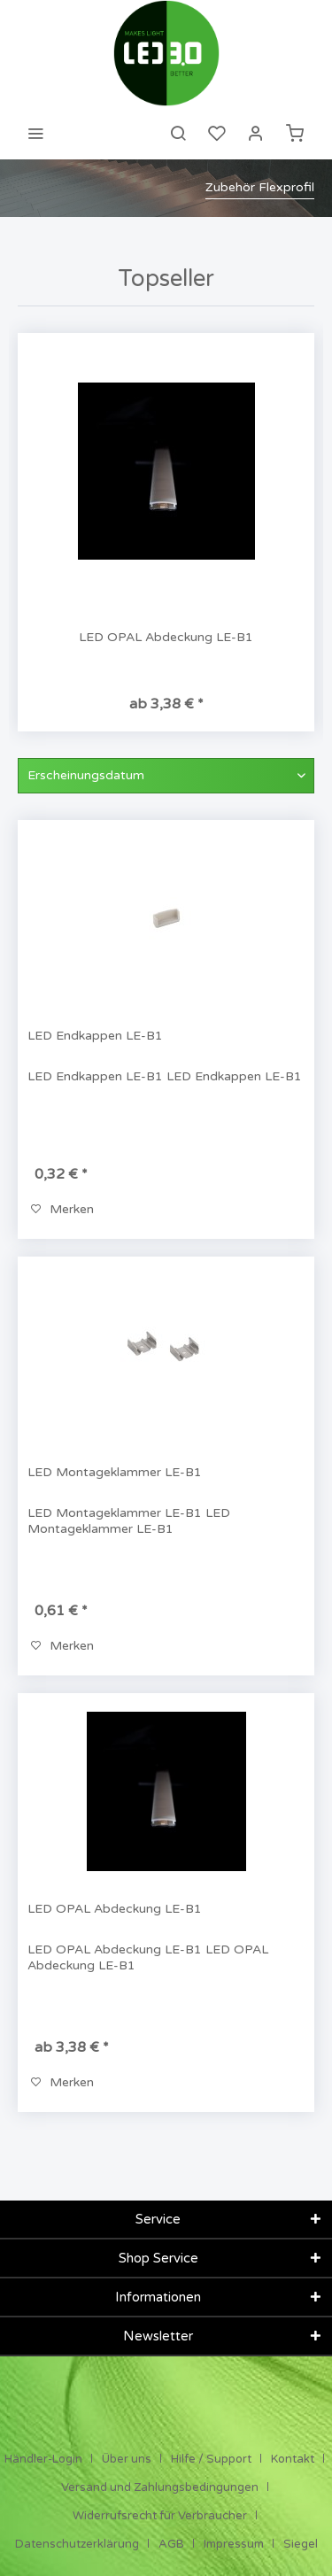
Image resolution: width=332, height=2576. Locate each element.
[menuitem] (35, 133)
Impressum (234, 2544)
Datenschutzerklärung (77, 2544)
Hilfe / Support (211, 2459)
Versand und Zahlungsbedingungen (160, 2487)
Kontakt (292, 2459)
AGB (171, 2544)
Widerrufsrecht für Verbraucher (160, 2516)
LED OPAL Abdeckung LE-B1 (166, 637)
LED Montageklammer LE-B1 (114, 1472)
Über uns (126, 2459)
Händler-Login (43, 2459)
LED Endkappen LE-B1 (95, 1035)
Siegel (300, 2544)
